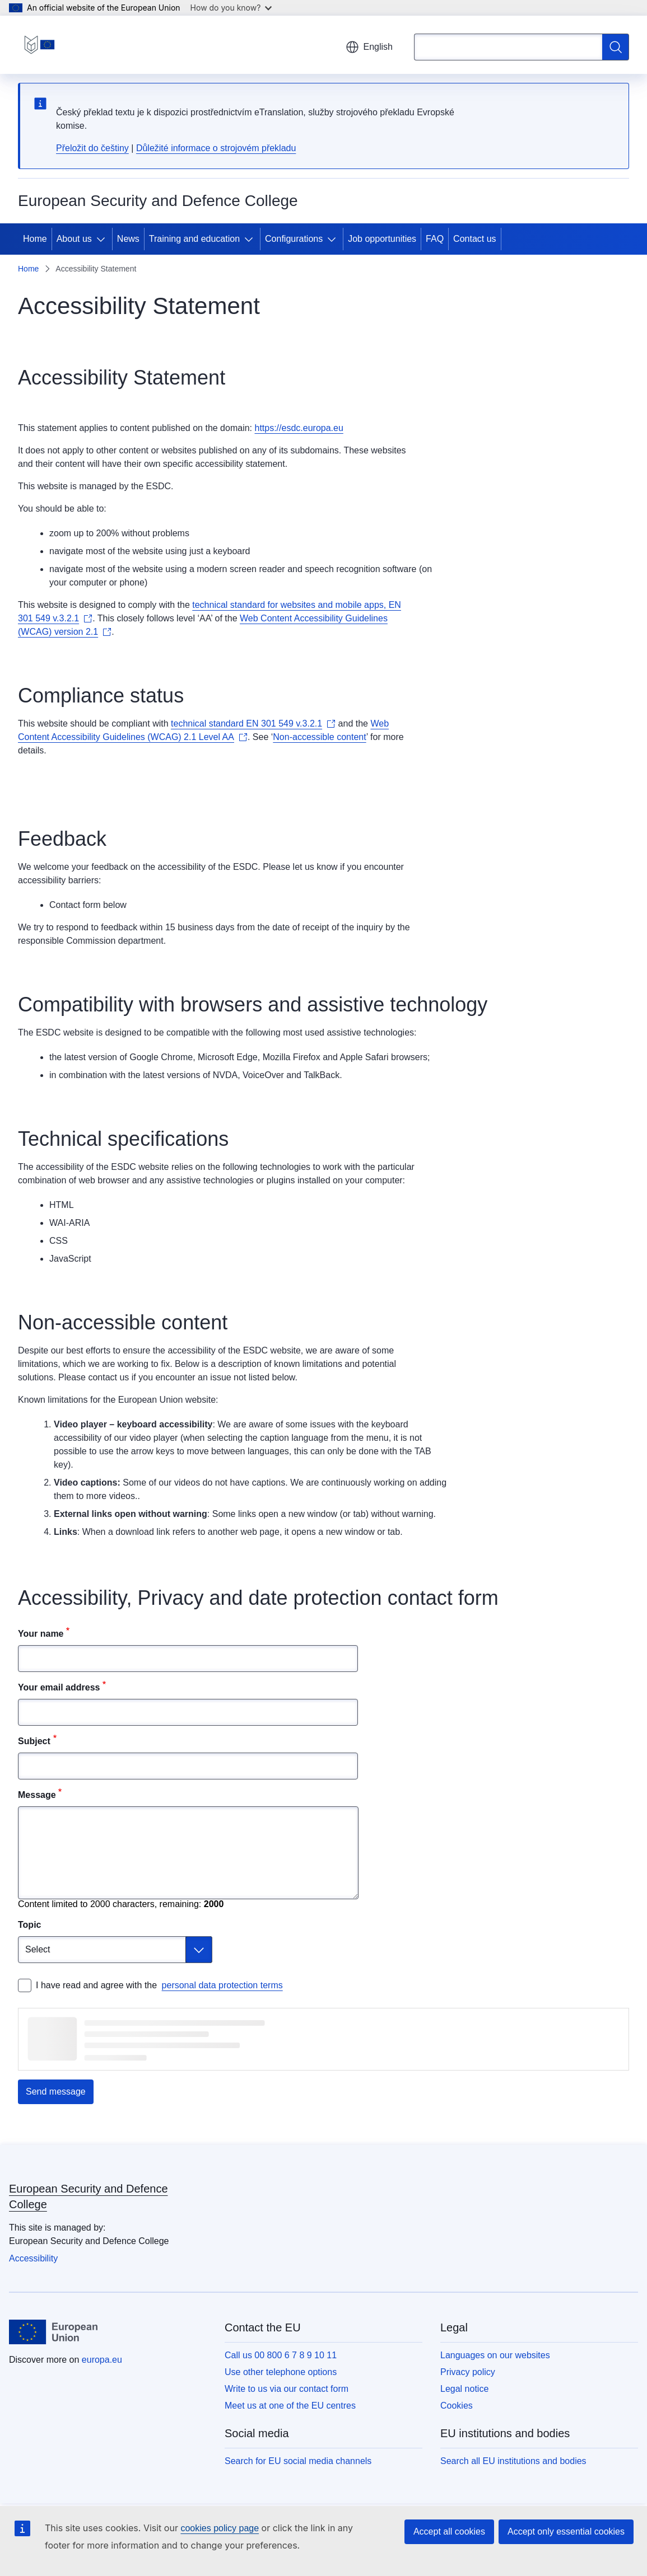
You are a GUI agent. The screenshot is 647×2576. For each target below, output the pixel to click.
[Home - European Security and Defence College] (39, 44)
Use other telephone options (281, 2372)
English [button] (369, 47)
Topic (29, 1924)
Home (35, 238)
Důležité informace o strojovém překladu (216, 148)
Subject (34, 1741)
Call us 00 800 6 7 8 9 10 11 (281, 2355)
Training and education (194, 238)
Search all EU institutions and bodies (513, 2461)
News (128, 238)
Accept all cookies (449, 2531)
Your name (41, 1633)
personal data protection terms (222, 1985)
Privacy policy (467, 2372)
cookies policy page (219, 2528)
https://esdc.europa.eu (298, 428)
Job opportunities (382, 238)
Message (37, 1795)
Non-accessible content (319, 737)
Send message (56, 2091)
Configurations (294, 238)
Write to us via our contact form (286, 2389)
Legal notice (464, 2389)
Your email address (59, 1687)
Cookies (456, 2405)
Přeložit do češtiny (92, 148)
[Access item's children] (103, 239)
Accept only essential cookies (566, 2531)
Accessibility (33, 2258)
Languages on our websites (495, 2355)
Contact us (474, 238)
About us (74, 238)
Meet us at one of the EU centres (290, 2405)
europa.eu (102, 2359)
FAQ (435, 238)
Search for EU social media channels (298, 2461)
